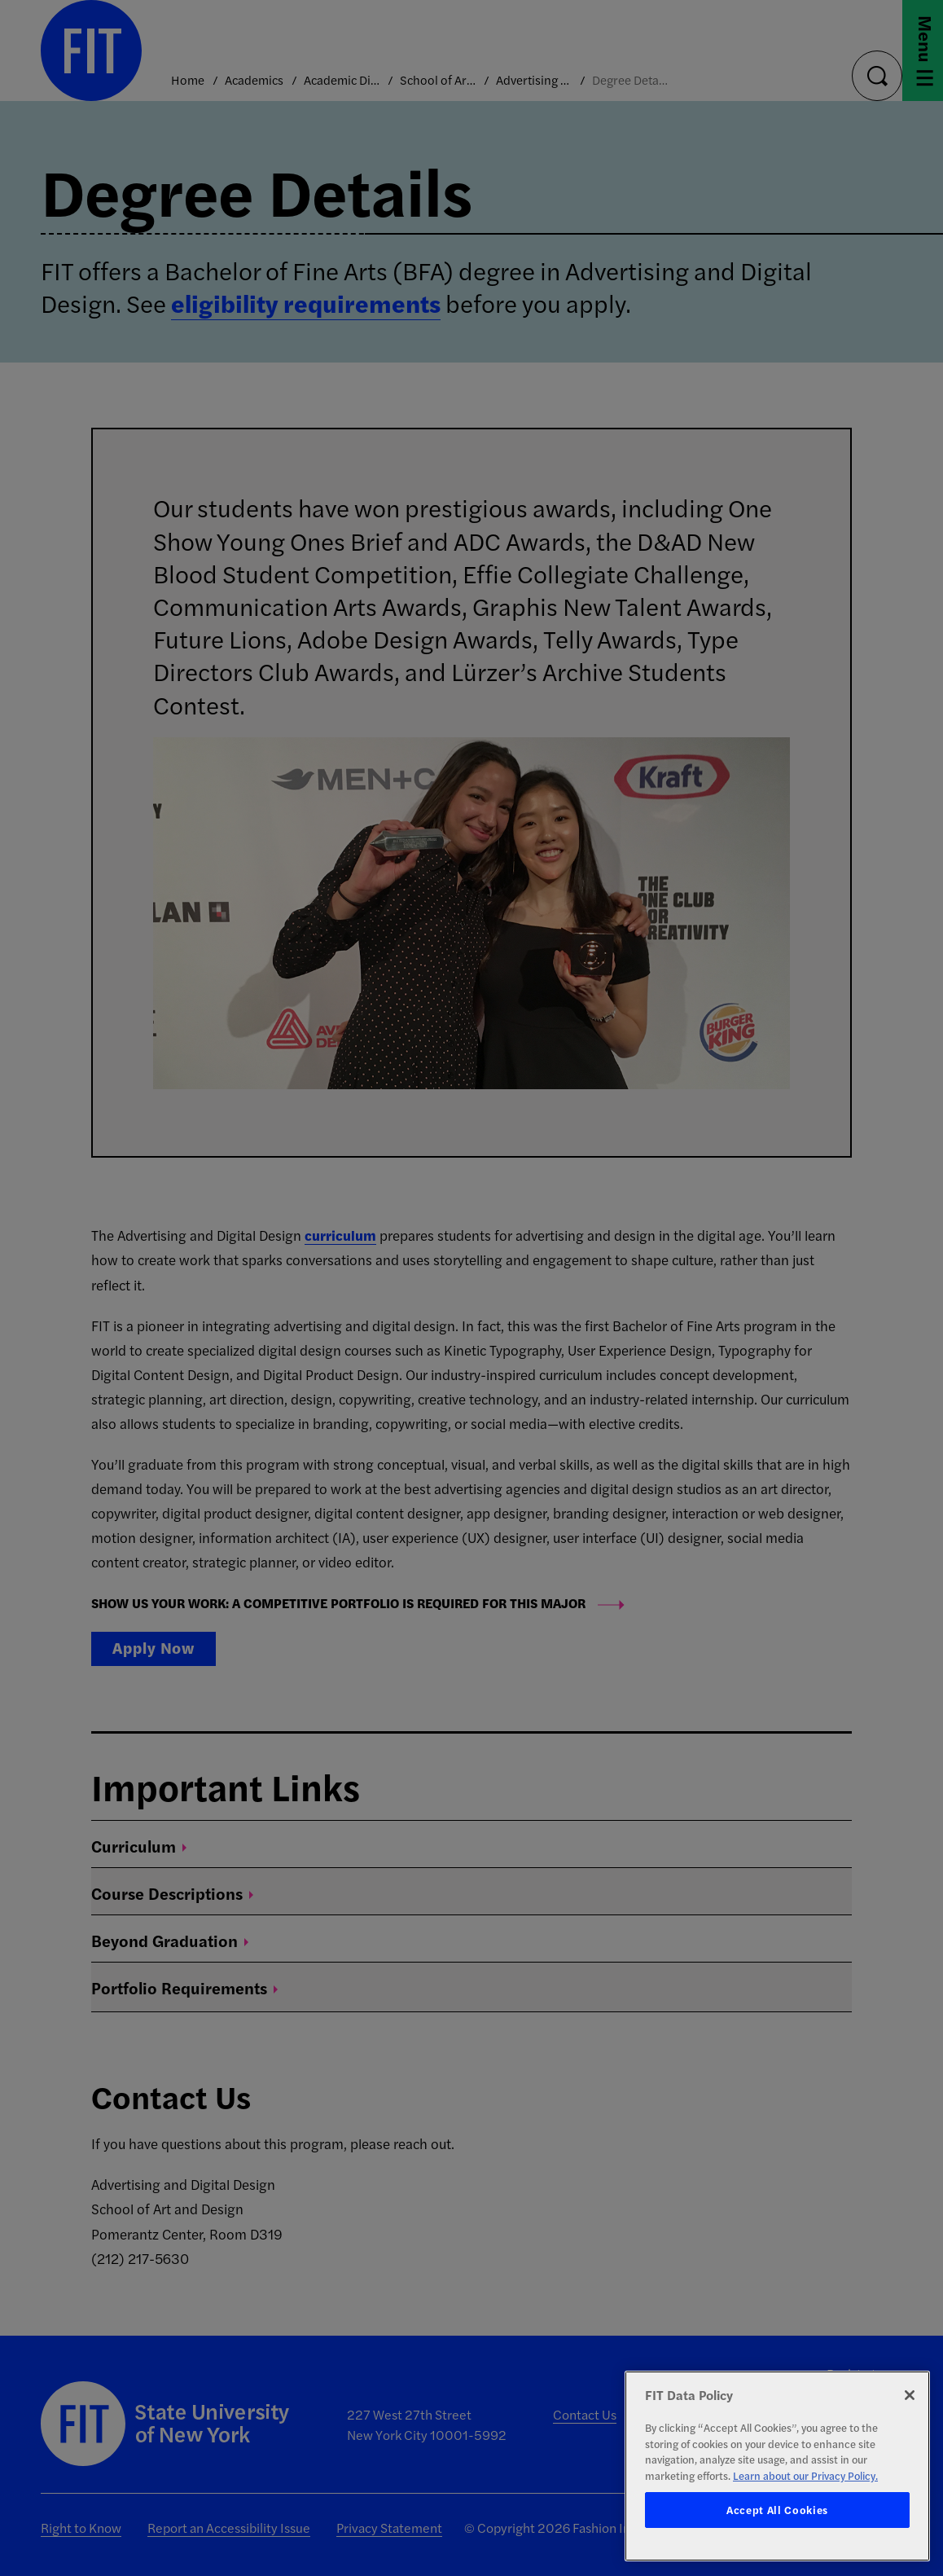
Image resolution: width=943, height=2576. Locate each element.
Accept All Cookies (777, 2509)
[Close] (910, 2395)
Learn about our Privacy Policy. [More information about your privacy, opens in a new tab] (805, 2475)
